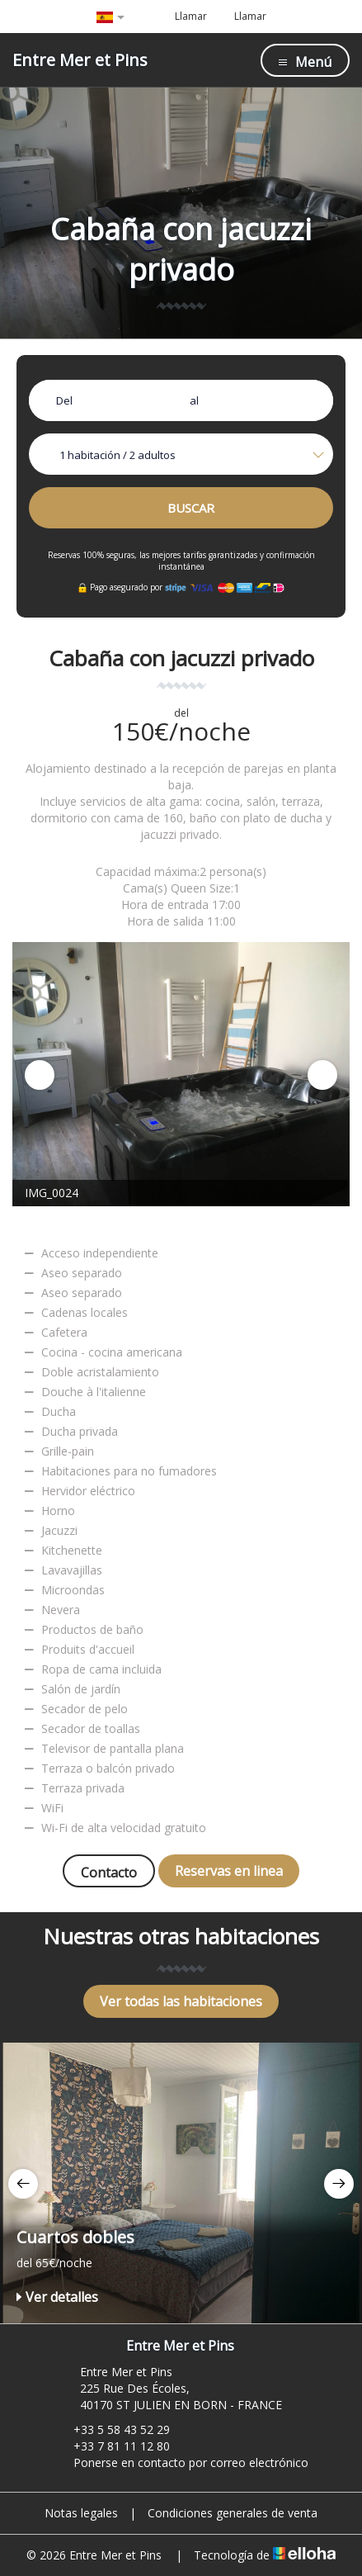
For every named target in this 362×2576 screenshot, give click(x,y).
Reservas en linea (229, 1871)
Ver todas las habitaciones (181, 2001)
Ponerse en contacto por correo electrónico (181, 2462)
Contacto (109, 1872)
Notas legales (81, 2513)
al (194, 400)
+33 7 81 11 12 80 (112, 2446)
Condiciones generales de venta (232, 2513)
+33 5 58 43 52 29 (112, 2429)
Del (64, 400)
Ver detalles (57, 2297)
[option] (181, 1074)
